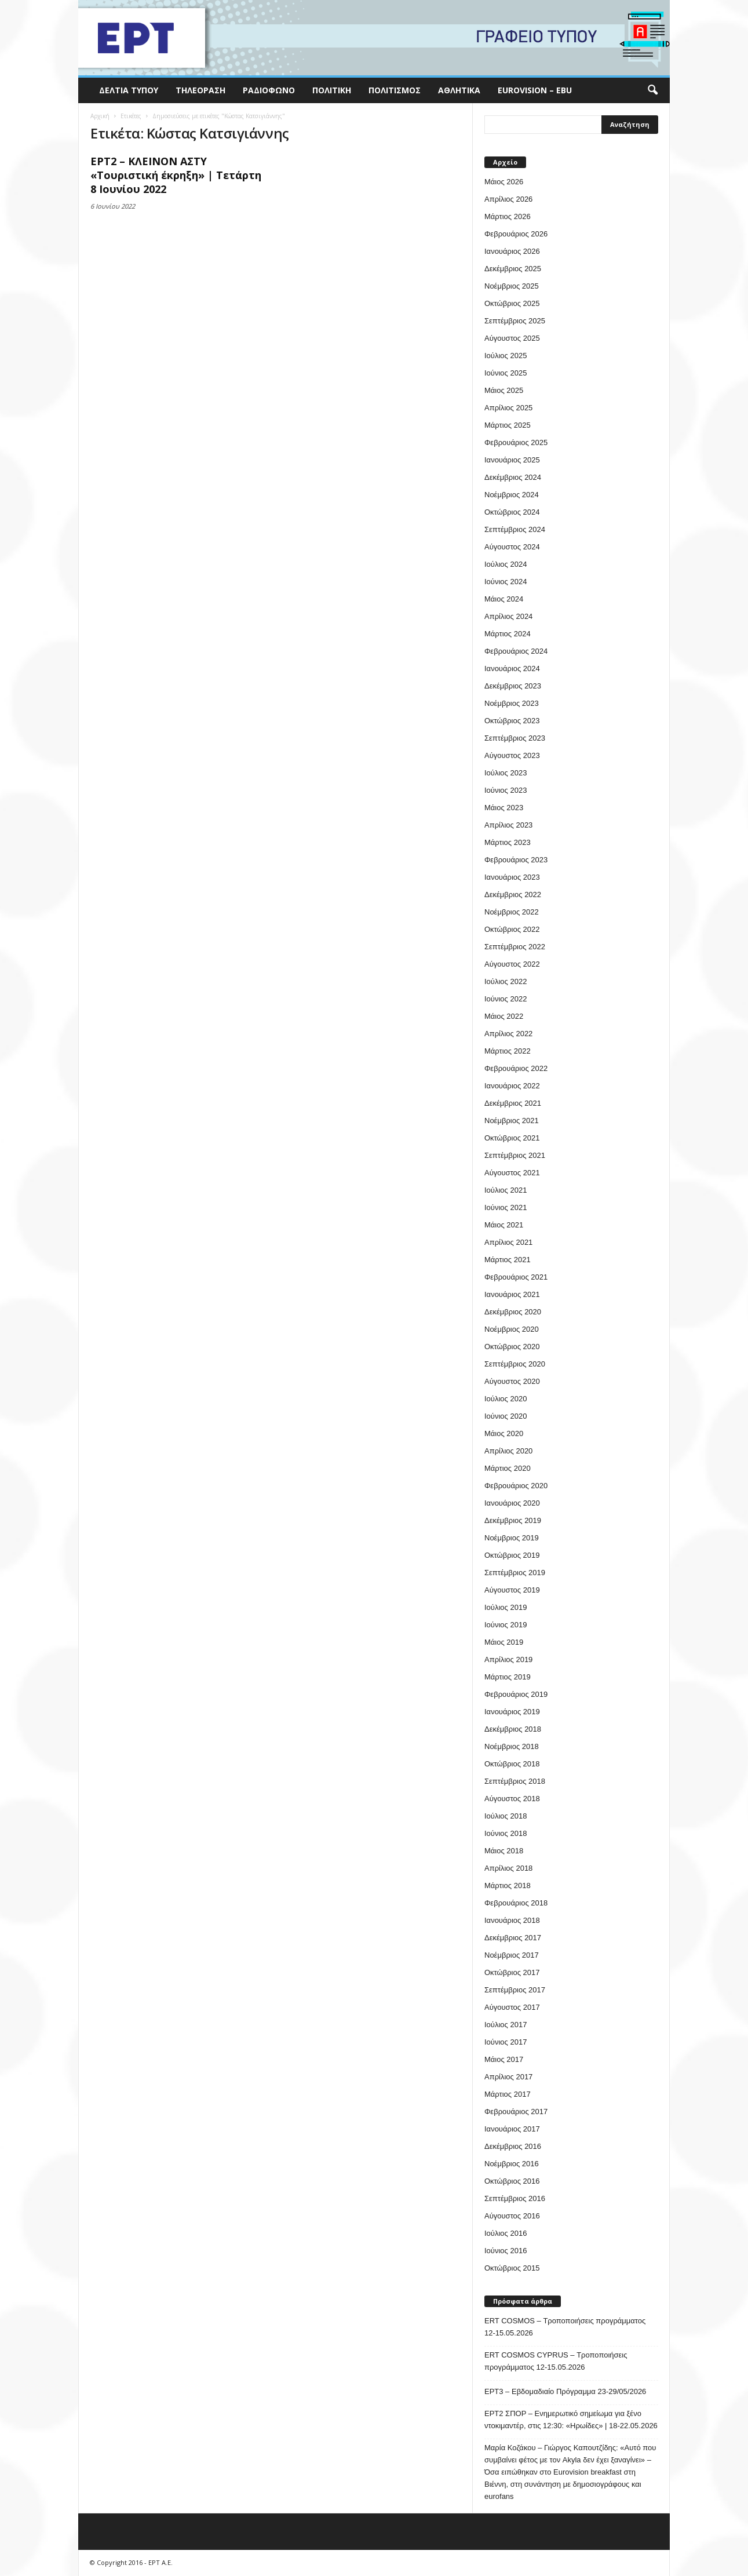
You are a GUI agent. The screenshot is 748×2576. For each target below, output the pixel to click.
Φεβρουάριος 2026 (516, 233)
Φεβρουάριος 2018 (516, 1903)
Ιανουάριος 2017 (512, 2129)
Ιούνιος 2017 (505, 2042)
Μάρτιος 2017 (507, 2094)
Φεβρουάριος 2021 (516, 1277)
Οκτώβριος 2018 (512, 1763)
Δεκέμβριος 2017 (512, 1937)
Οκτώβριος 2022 (512, 929)
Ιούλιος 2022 (505, 981)
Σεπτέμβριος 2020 (514, 1364)
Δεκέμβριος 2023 (512, 686)
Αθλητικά (459, 90)
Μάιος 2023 (503, 807)
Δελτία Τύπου (128, 90)
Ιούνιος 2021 (505, 1207)
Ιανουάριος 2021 (512, 1294)
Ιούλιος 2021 (505, 1190)
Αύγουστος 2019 (512, 1590)
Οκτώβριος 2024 (512, 512)
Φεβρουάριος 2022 (516, 1068)
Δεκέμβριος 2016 (512, 2146)
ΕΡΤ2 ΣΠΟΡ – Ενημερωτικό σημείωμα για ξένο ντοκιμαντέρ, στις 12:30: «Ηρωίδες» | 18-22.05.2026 (571, 2419)
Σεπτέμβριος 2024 (514, 529)
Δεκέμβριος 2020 (512, 1311)
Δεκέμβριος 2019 (512, 1520)
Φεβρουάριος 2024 (516, 651)
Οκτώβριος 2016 (512, 2181)
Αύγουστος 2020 (512, 1381)
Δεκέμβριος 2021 (512, 1103)
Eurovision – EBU (535, 90)
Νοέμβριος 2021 (511, 1120)
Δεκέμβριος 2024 (512, 477)
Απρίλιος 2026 (508, 199)
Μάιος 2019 (503, 1642)
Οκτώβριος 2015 (512, 2268)
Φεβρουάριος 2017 (516, 2111)
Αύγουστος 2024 (512, 546)
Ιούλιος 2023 (505, 772)
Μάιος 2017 (503, 2059)
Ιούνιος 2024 (505, 581)
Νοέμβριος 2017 (511, 1955)
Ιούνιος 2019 (505, 1624)
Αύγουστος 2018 (512, 1798)
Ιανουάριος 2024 (512, 668)
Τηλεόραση (200, 90)
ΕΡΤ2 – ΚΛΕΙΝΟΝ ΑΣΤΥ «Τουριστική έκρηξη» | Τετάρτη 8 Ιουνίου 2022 (175, 175)
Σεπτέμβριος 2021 (514, 1155)
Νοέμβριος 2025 (511, 286)
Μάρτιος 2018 (507, 1885)
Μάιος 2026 (503, 181)
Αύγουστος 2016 (512, 2215)
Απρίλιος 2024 (508, 616)
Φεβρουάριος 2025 (516, 442)
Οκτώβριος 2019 (512, 1555)
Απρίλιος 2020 (508, 1451)
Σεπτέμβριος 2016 (514, 2198)
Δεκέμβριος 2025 (512, 268)
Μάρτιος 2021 (507, 1259)
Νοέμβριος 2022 (511, 912)
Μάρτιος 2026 (507, 216)
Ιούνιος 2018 (505, 1833)
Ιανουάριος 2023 (512, 877)
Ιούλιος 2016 (505, 2233)
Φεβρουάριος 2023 (516, 859)
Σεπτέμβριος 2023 (514, 738)
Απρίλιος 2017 (508, 2076)
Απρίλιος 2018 (508, 1868)
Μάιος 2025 (503, 390)
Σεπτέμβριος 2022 (514, 946)
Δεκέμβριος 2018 (512, 1729)
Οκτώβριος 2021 (512, 1138)
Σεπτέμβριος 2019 (514, 1572)
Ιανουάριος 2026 (512, 251)
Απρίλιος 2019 (508, 1659)
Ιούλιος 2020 (505, 1398)
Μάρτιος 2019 (507, 1677)
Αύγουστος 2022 (512, 964)
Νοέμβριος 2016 (511, 2163)
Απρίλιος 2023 (508, 825)
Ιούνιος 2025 (505, 373)
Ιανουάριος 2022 (512, 1085)
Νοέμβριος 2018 (511, 1746)
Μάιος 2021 (503, 1224)
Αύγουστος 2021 (512, 1172)
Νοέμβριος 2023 (511, 703)
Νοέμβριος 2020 (511, 1329)
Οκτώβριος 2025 (512, 303)
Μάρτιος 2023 (507, 842)
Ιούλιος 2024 (505, 564)
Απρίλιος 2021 (508, 1242)
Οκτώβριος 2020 (512, 1346)
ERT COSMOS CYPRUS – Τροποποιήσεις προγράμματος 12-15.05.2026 (555, 2361)
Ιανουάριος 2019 (512, 1711)
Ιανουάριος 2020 (512, 1503)
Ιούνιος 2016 (505, 2250)
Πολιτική (331, 90)
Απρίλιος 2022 (508, 1033)
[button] (652, 90)
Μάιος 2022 (503, 1016)
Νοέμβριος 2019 (511, 1537)
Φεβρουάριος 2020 (516, 1485)
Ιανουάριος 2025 (512, 460)
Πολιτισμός (394, 90)
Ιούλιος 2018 (505, 1816)
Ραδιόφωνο (269, 90)
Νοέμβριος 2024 (511, 494)
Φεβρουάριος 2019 (516, 1694)
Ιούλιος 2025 (505, 355)
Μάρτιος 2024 (507, 633)
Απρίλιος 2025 (508, 407)
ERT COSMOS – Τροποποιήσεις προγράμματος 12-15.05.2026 (564, 2326)
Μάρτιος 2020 (507, 1468)
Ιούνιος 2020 (505, 1416)
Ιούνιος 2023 (505, 790)
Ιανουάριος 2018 (512, 1920)
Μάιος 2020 (503, 1433)
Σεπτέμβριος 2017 (514, 1989)
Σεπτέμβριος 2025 (514, 320)
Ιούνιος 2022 (505, 998)
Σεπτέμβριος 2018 (514, 1781)
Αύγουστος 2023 (512, 755)
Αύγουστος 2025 (512, 338)
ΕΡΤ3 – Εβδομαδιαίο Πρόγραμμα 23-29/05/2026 (565, 2391)
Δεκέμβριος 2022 (512, 894)
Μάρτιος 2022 (507, 1051)
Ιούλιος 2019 (505, 1607)
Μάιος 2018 (503, 1850)
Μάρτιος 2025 (507, 425)
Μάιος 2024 (503, 599)
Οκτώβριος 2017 (512, 1972)
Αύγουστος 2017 (512, 2007)
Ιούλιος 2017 (505, 2024)
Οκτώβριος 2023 (512, 720)
